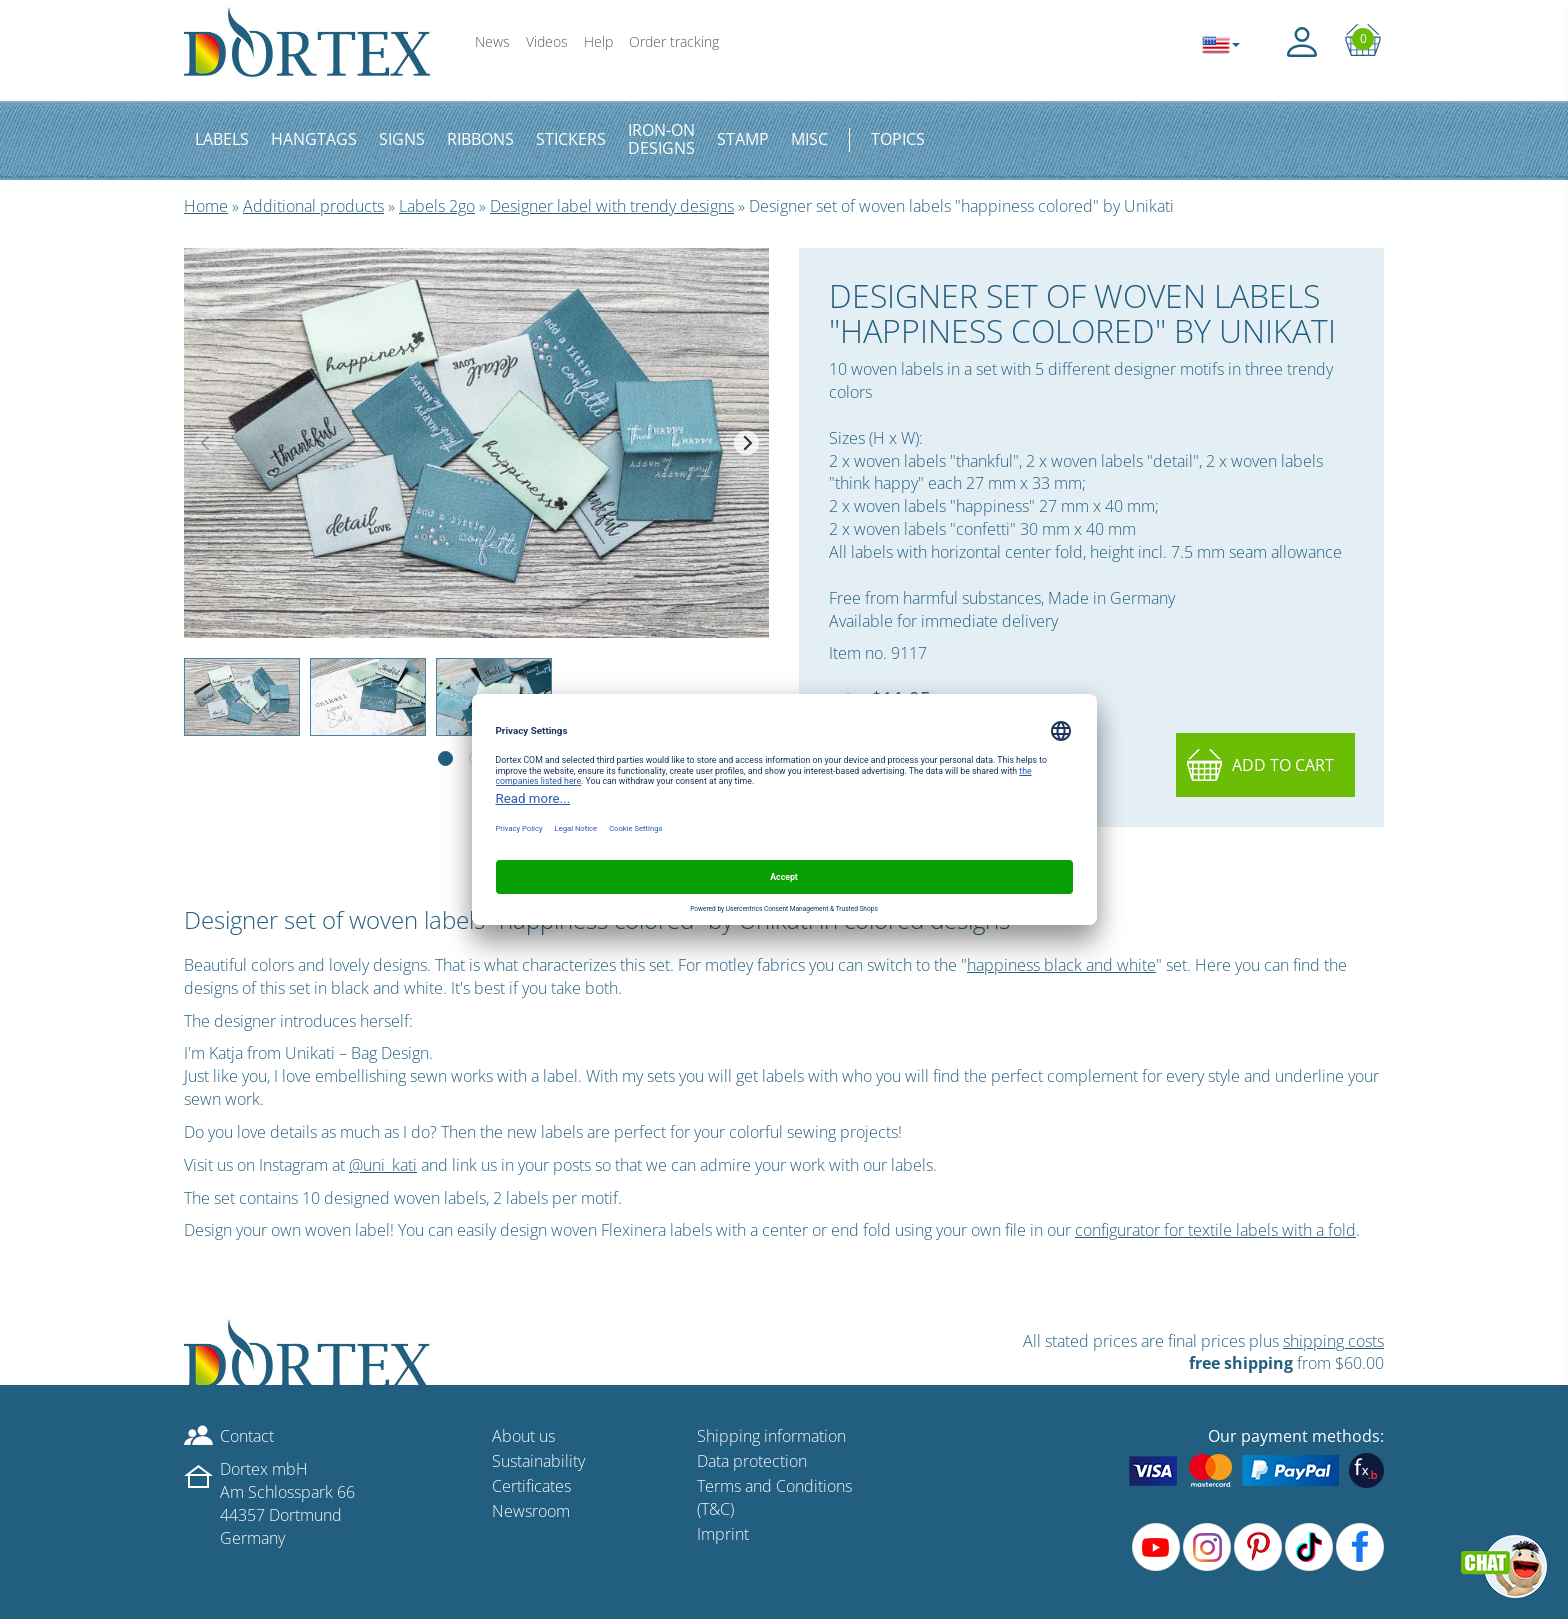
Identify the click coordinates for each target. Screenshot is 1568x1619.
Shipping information (771, 1436)
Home (206, 206)
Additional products (313, 206)
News (492, 41)
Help (598, 41)
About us (523, 1436)
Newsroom (531, 1511)
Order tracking (674, 41)
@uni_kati (383, 1165)
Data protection (752, 1461)
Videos (547, 41)
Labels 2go (437, 206)
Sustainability (538, 1461)
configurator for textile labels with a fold (1215, 1230)
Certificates (531, 1486)
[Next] (746, 442)
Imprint (723, 1534)
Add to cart (1283, 765)
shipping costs (1333, 1341)
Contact (247, 1436)
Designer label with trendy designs (612, 206)
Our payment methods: (1296, 1436)
